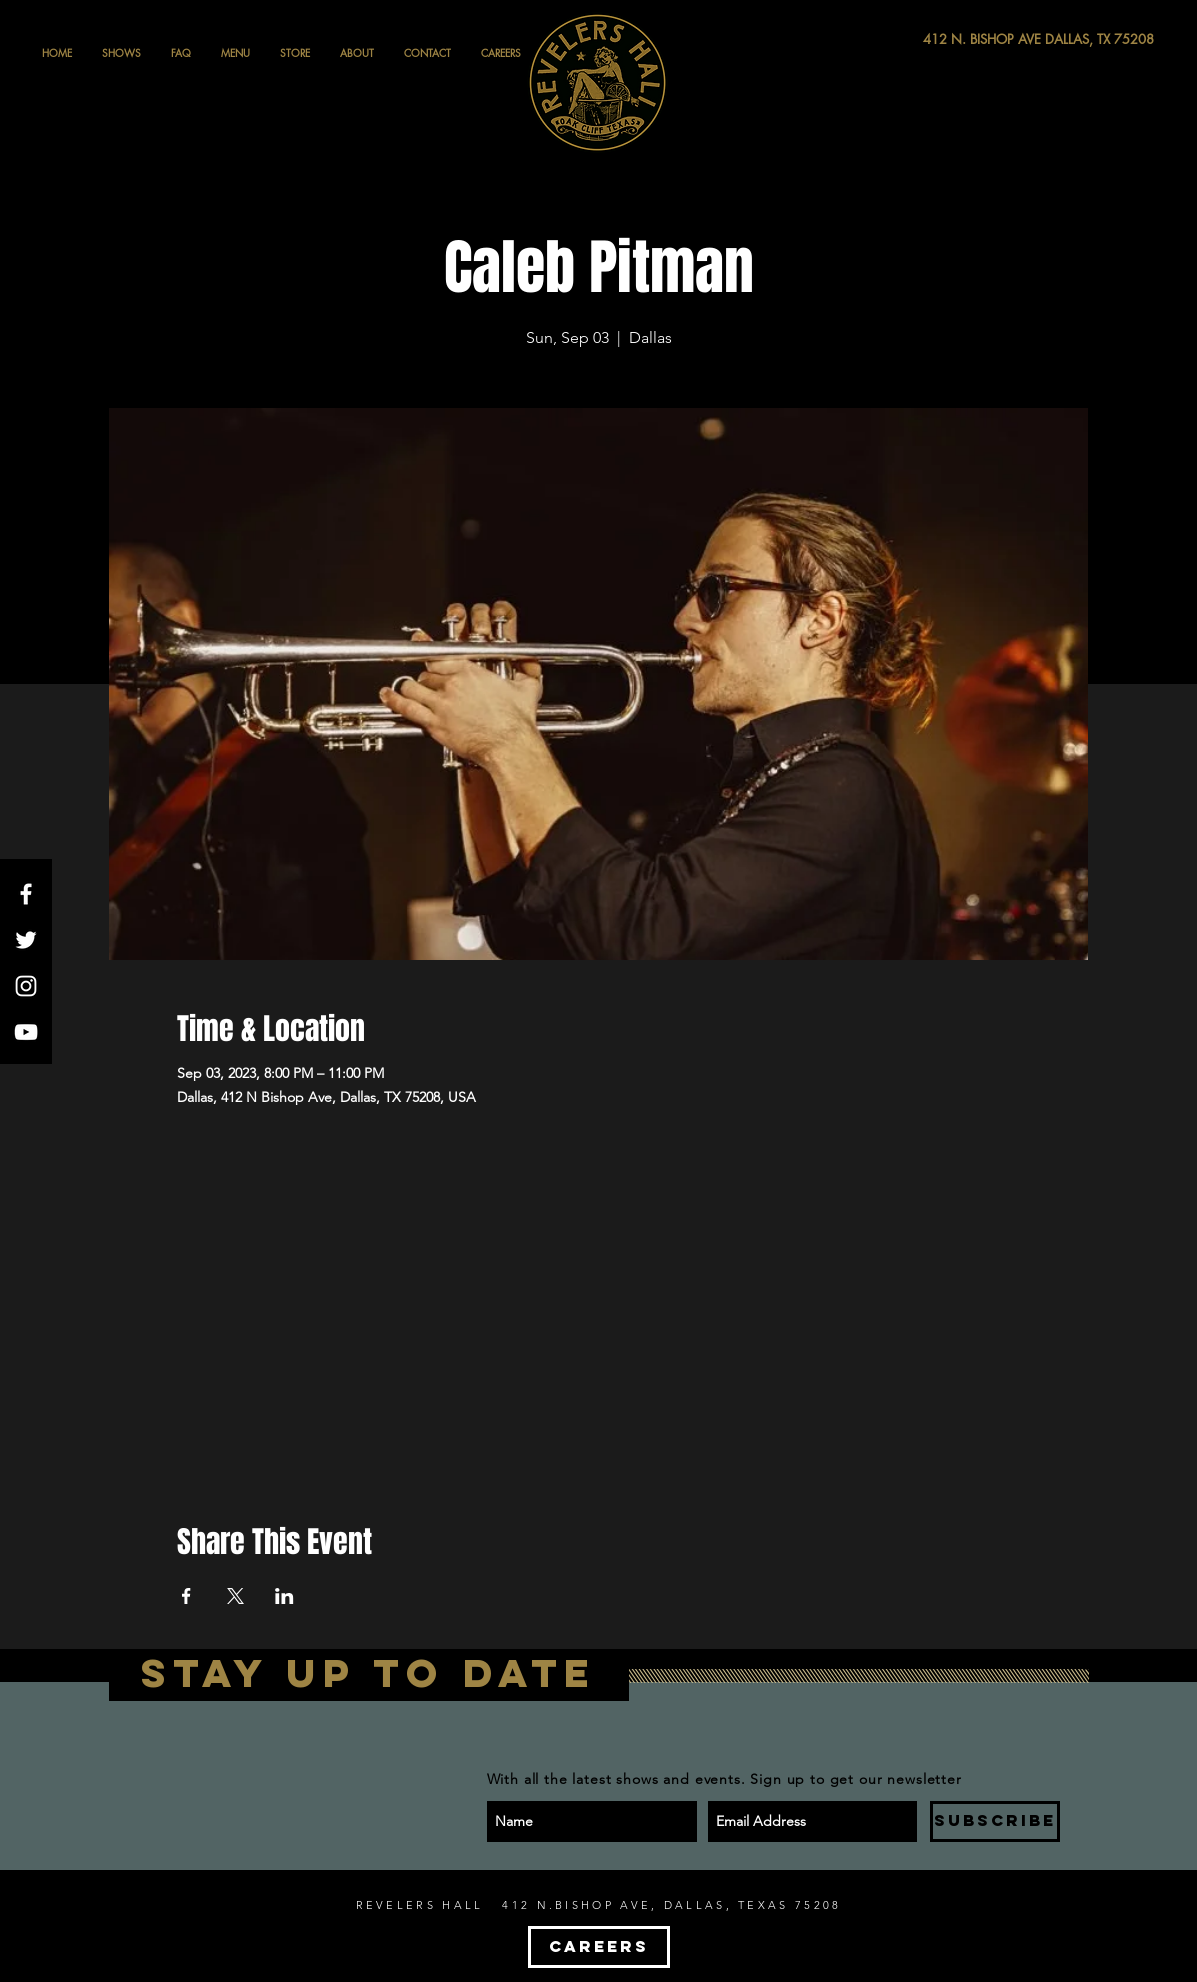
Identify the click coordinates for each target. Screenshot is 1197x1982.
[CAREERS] (599, 1947)
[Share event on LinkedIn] (284, 1596)
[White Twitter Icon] (26, 940)
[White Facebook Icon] (26, 894)
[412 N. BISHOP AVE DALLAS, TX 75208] (965, 39)
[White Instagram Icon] (26, 986)
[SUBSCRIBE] (995, 1821)
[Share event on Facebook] (186, 1596)
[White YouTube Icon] (26, 1032)
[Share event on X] (235, 1596)
